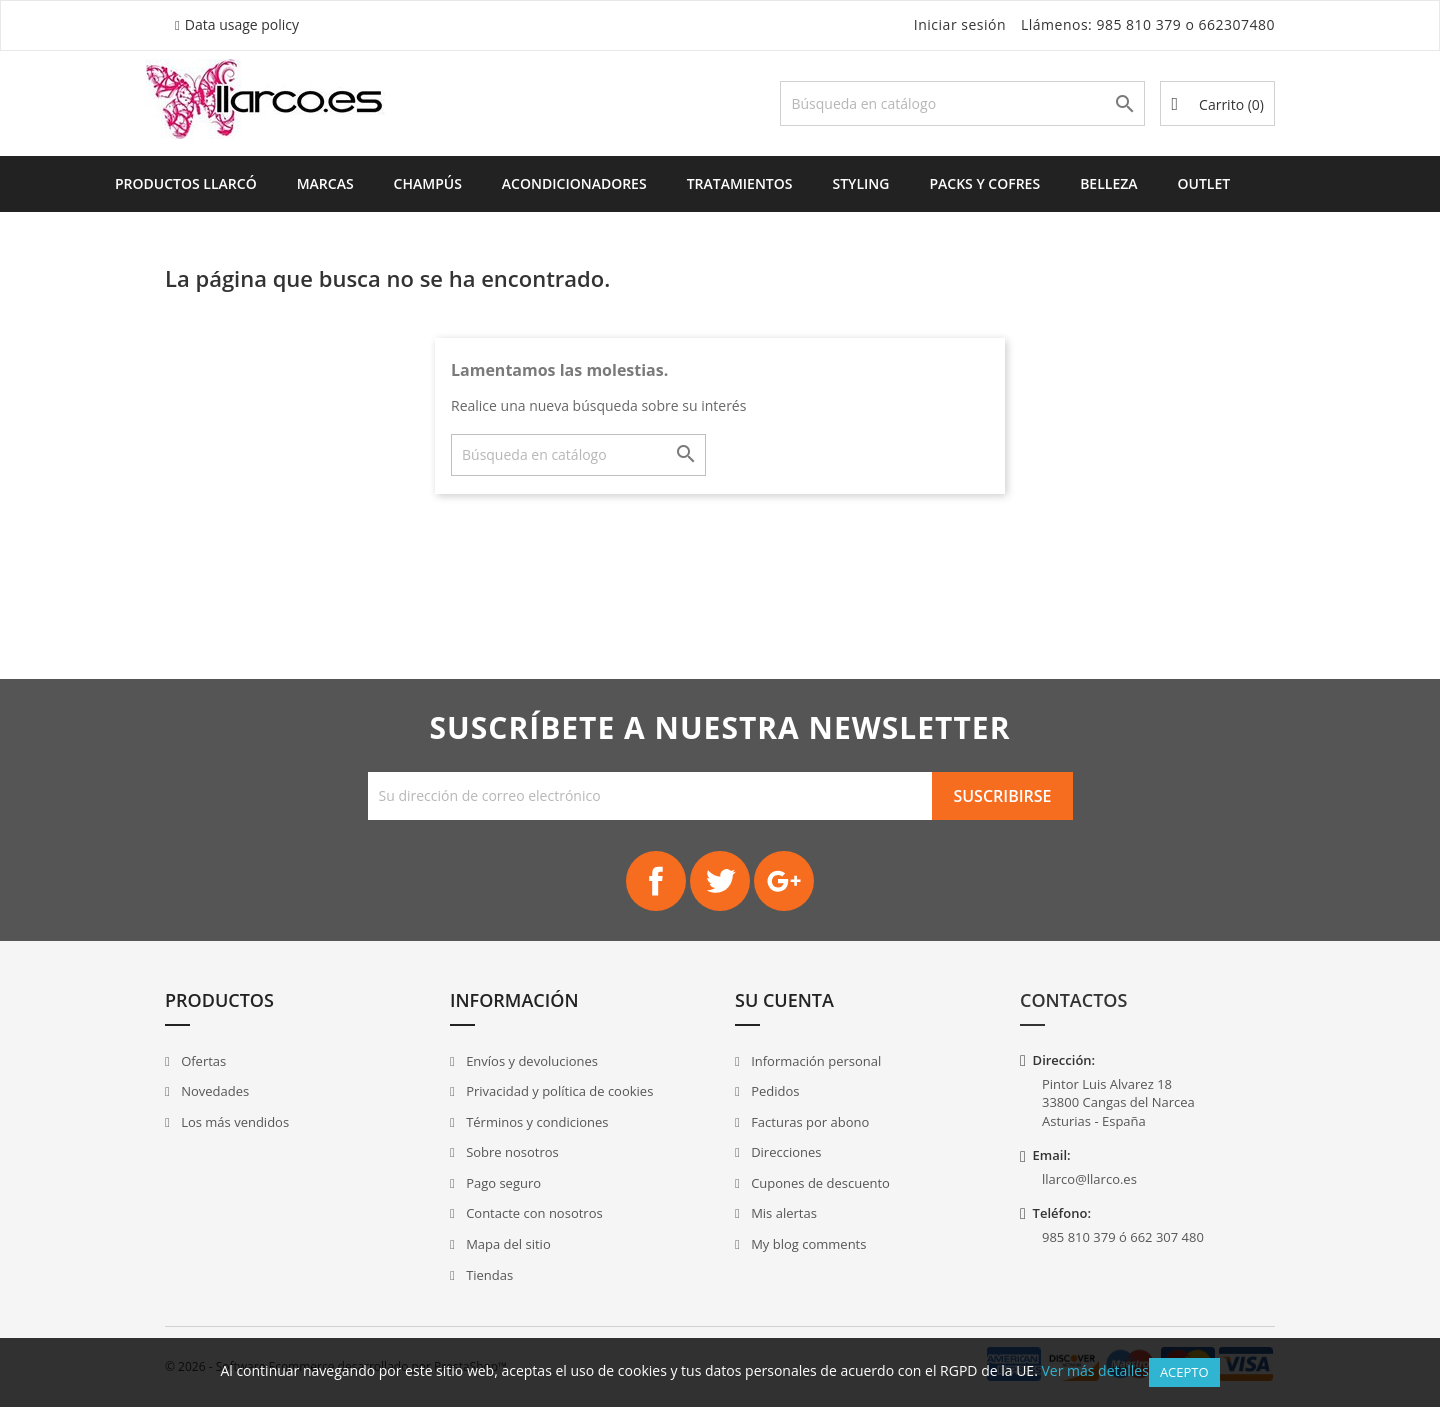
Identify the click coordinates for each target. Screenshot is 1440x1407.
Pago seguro (502, 1183)
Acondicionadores (574, 183)
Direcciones (785, 1152)
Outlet (1204, 183)
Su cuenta (784, 1000)
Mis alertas (782, 1213)
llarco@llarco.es (1089, 1179)
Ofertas (202, 1061)
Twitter (720, 881)
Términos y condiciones (536, 1122)
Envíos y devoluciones (530, 1061)
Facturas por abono (809, 1122)
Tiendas (488, 1275)
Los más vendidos (233, 1122)
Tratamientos (740, 183)
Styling (860, 183)
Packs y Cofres (984, 183)
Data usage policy (242, 24)
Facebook (656, 881)
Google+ (784, 881)
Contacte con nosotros (533, 1213)
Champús (428, 183)
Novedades (213, 1091)
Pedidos (774, 1091)
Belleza (1108, 183)
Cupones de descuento (819, 1183)
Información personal (815, 1061)
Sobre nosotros (511, 1152)
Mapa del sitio (507, 1244)
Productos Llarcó (186, 183)
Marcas (325, 183)
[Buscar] (962, 103)
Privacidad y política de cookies (558, 1091)
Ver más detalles (1094, 1370)
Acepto (1184, 1372)
